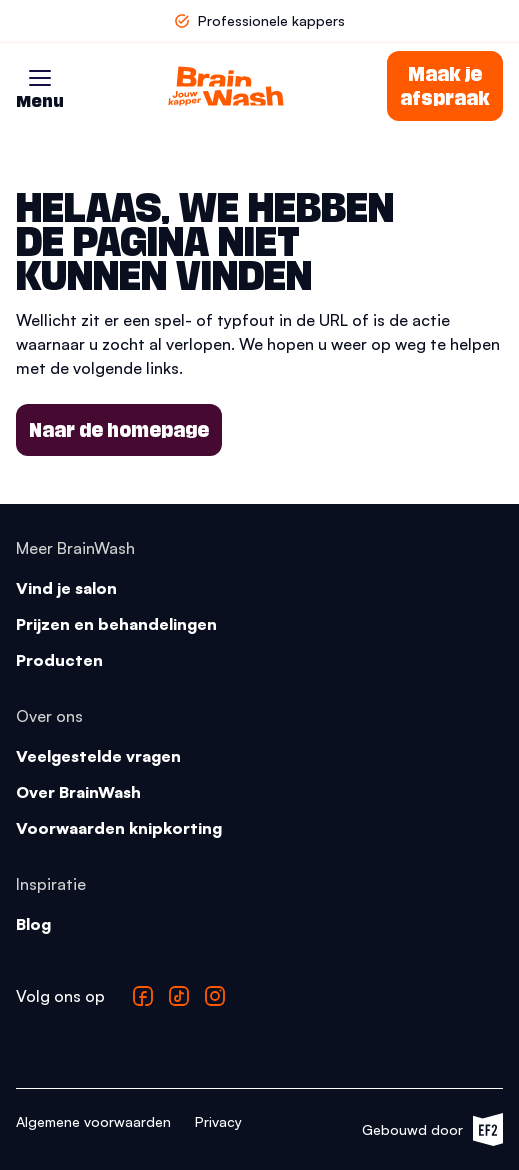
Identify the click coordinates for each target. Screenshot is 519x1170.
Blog (33, 924)
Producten (59, 660)
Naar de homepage (119, 430)
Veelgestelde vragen (98, 756)
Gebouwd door (432, 1129)
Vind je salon (66, 588)
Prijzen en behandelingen (116, 624)
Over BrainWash (78, 792)
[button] (40, 78)
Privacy (218, 1121)
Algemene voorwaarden (93, 1121)
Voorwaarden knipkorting (119, 828)
